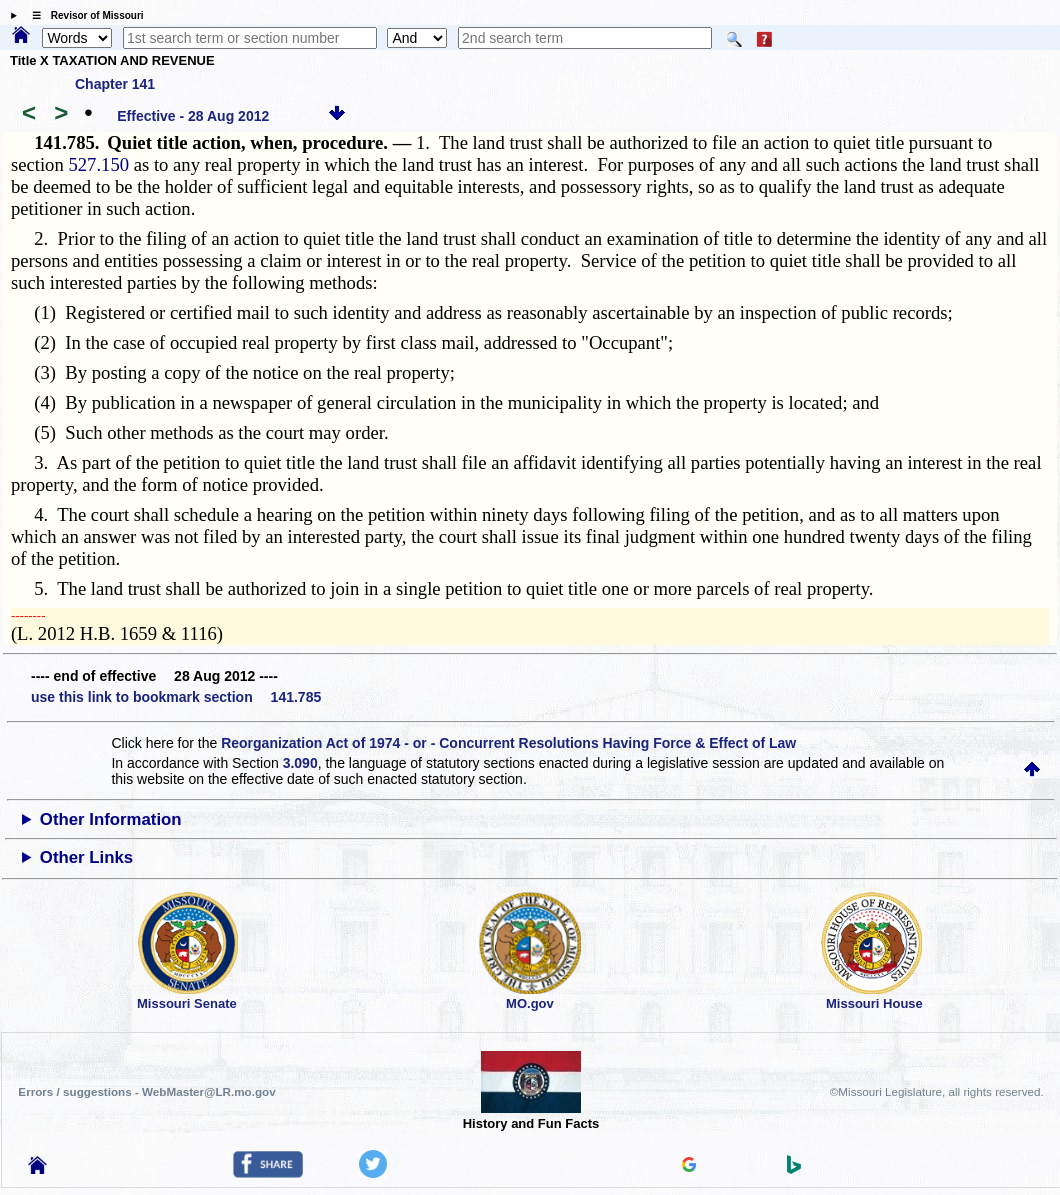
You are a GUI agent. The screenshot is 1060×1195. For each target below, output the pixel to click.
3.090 (300, 763)
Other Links (86, 857)
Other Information (111, 819)
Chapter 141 (115, 84)
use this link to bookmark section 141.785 (176, 697)
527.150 (98, 164)
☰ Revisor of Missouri (83, 15)
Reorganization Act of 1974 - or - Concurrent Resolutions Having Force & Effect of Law (508, 743)
